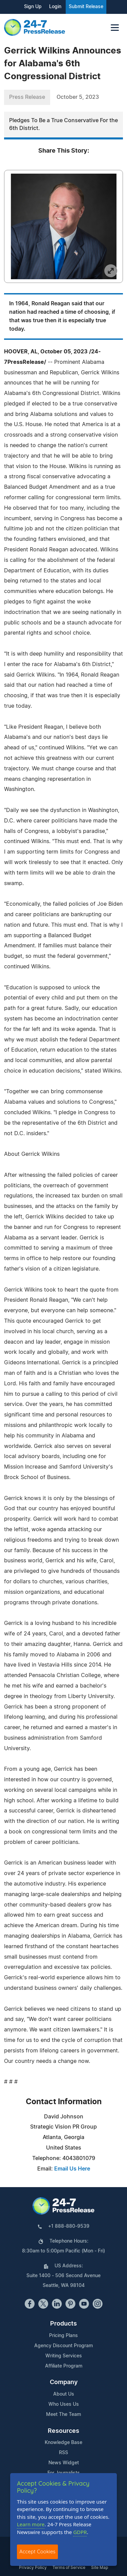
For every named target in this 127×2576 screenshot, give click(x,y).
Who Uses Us (63, 2404)
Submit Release (86, 6)
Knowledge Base (63, 2442)
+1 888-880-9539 (68, 2226)
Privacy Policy (33, 2568)
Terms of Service (68, 2568)
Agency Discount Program (63, 2345)
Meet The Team (63, 2414)
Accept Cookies (37, 2551)
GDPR (80, 2532)
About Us (63, 2394)
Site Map (99, 2568)
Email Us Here (72, 2169)
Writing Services (63, 2356)
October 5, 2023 (78, 97)
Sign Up (33, 6)
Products (63, 2324)
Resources (63, 2431)
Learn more (31, 2524)
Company (64, 2382)
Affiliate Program (63, 2366)
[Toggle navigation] (115, 27)
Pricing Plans (63, 2335)
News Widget (63, 2463)
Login (55, 6)
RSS (63, 2452)
